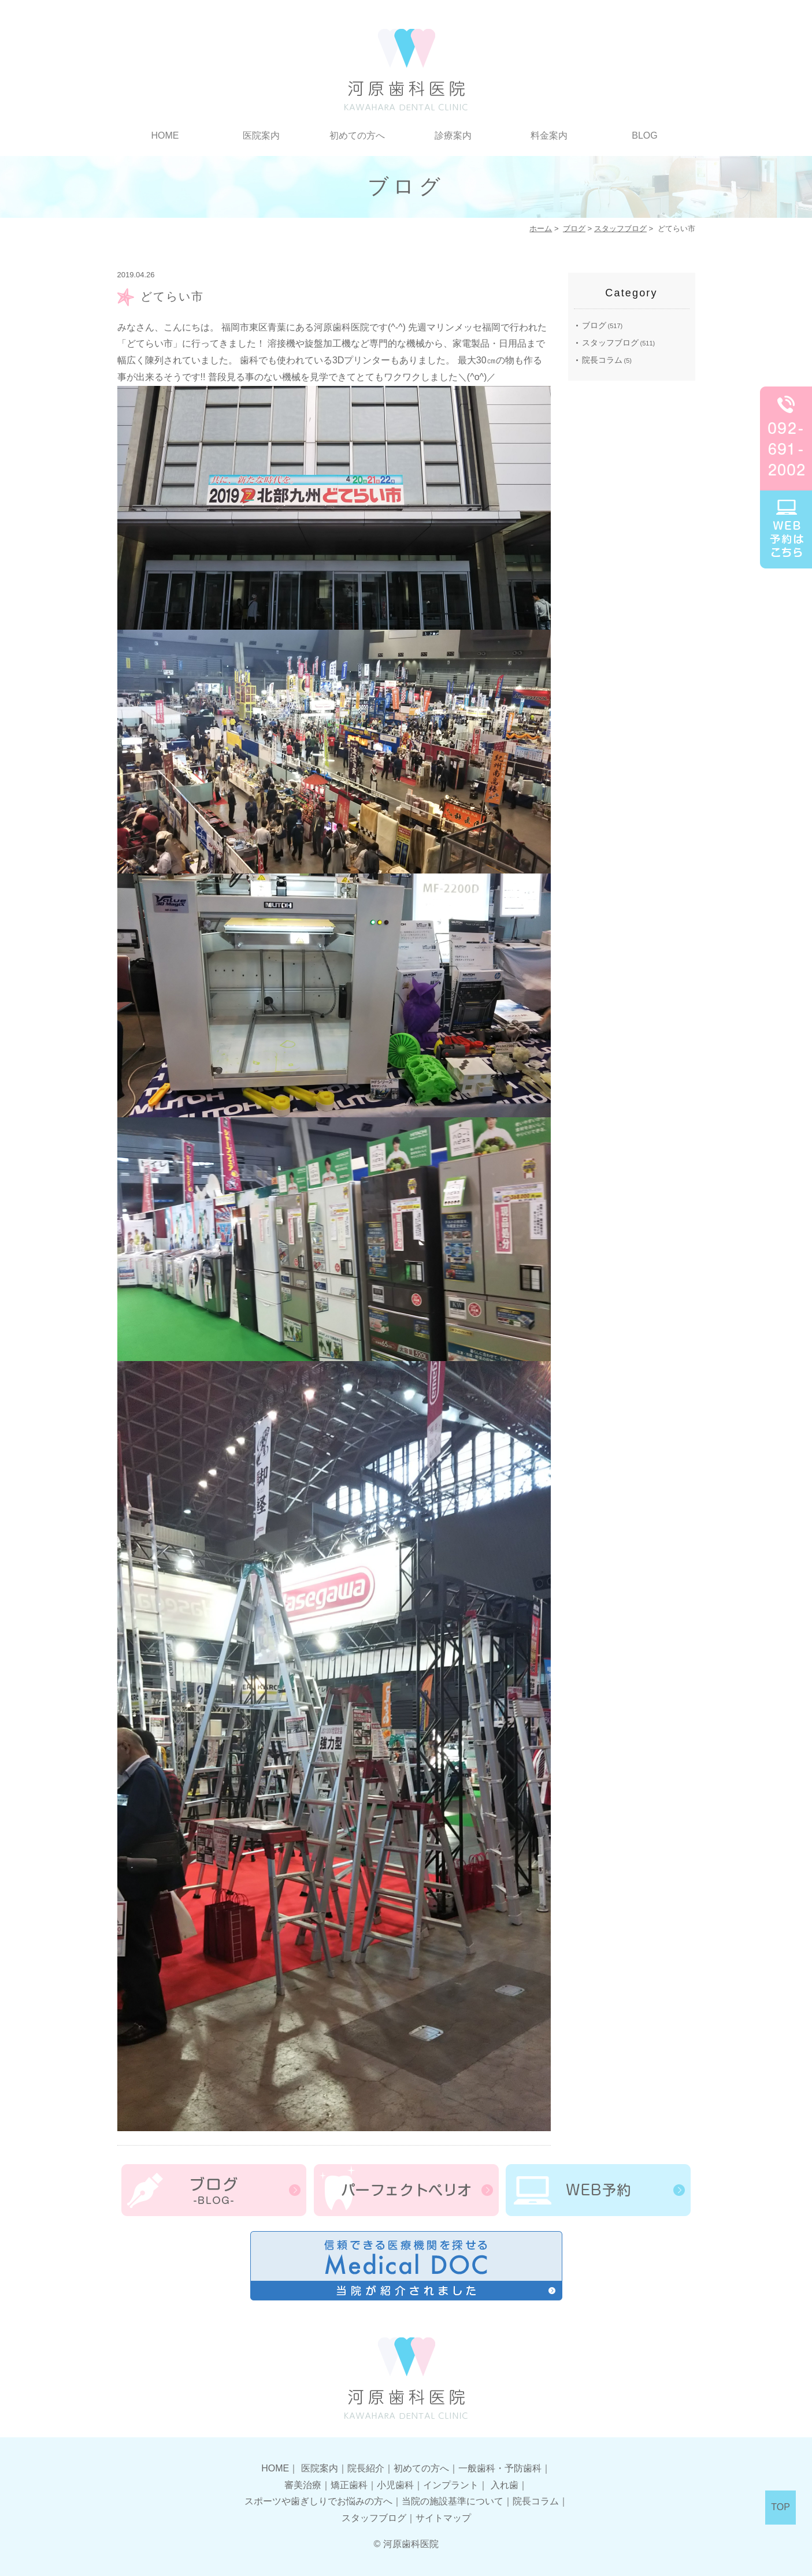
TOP (780, 2507)
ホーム (540, 228)
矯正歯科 (349, 2485)
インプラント (451, 2485)
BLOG (644, 135)
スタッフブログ (620, 228)
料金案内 (549, 135)
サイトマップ (443, 2518)
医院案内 (261, 135)
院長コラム (602, 360)
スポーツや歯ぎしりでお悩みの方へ (318, 2501)
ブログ (574, 228)
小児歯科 (395, 2485)
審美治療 (302, 2485)
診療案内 (453, 135)
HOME (165, 135)
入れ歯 (504, 2485)
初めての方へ (357, 135)
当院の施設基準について (452, 2501)
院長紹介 (365, 2468)
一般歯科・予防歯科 (500, 2468)
